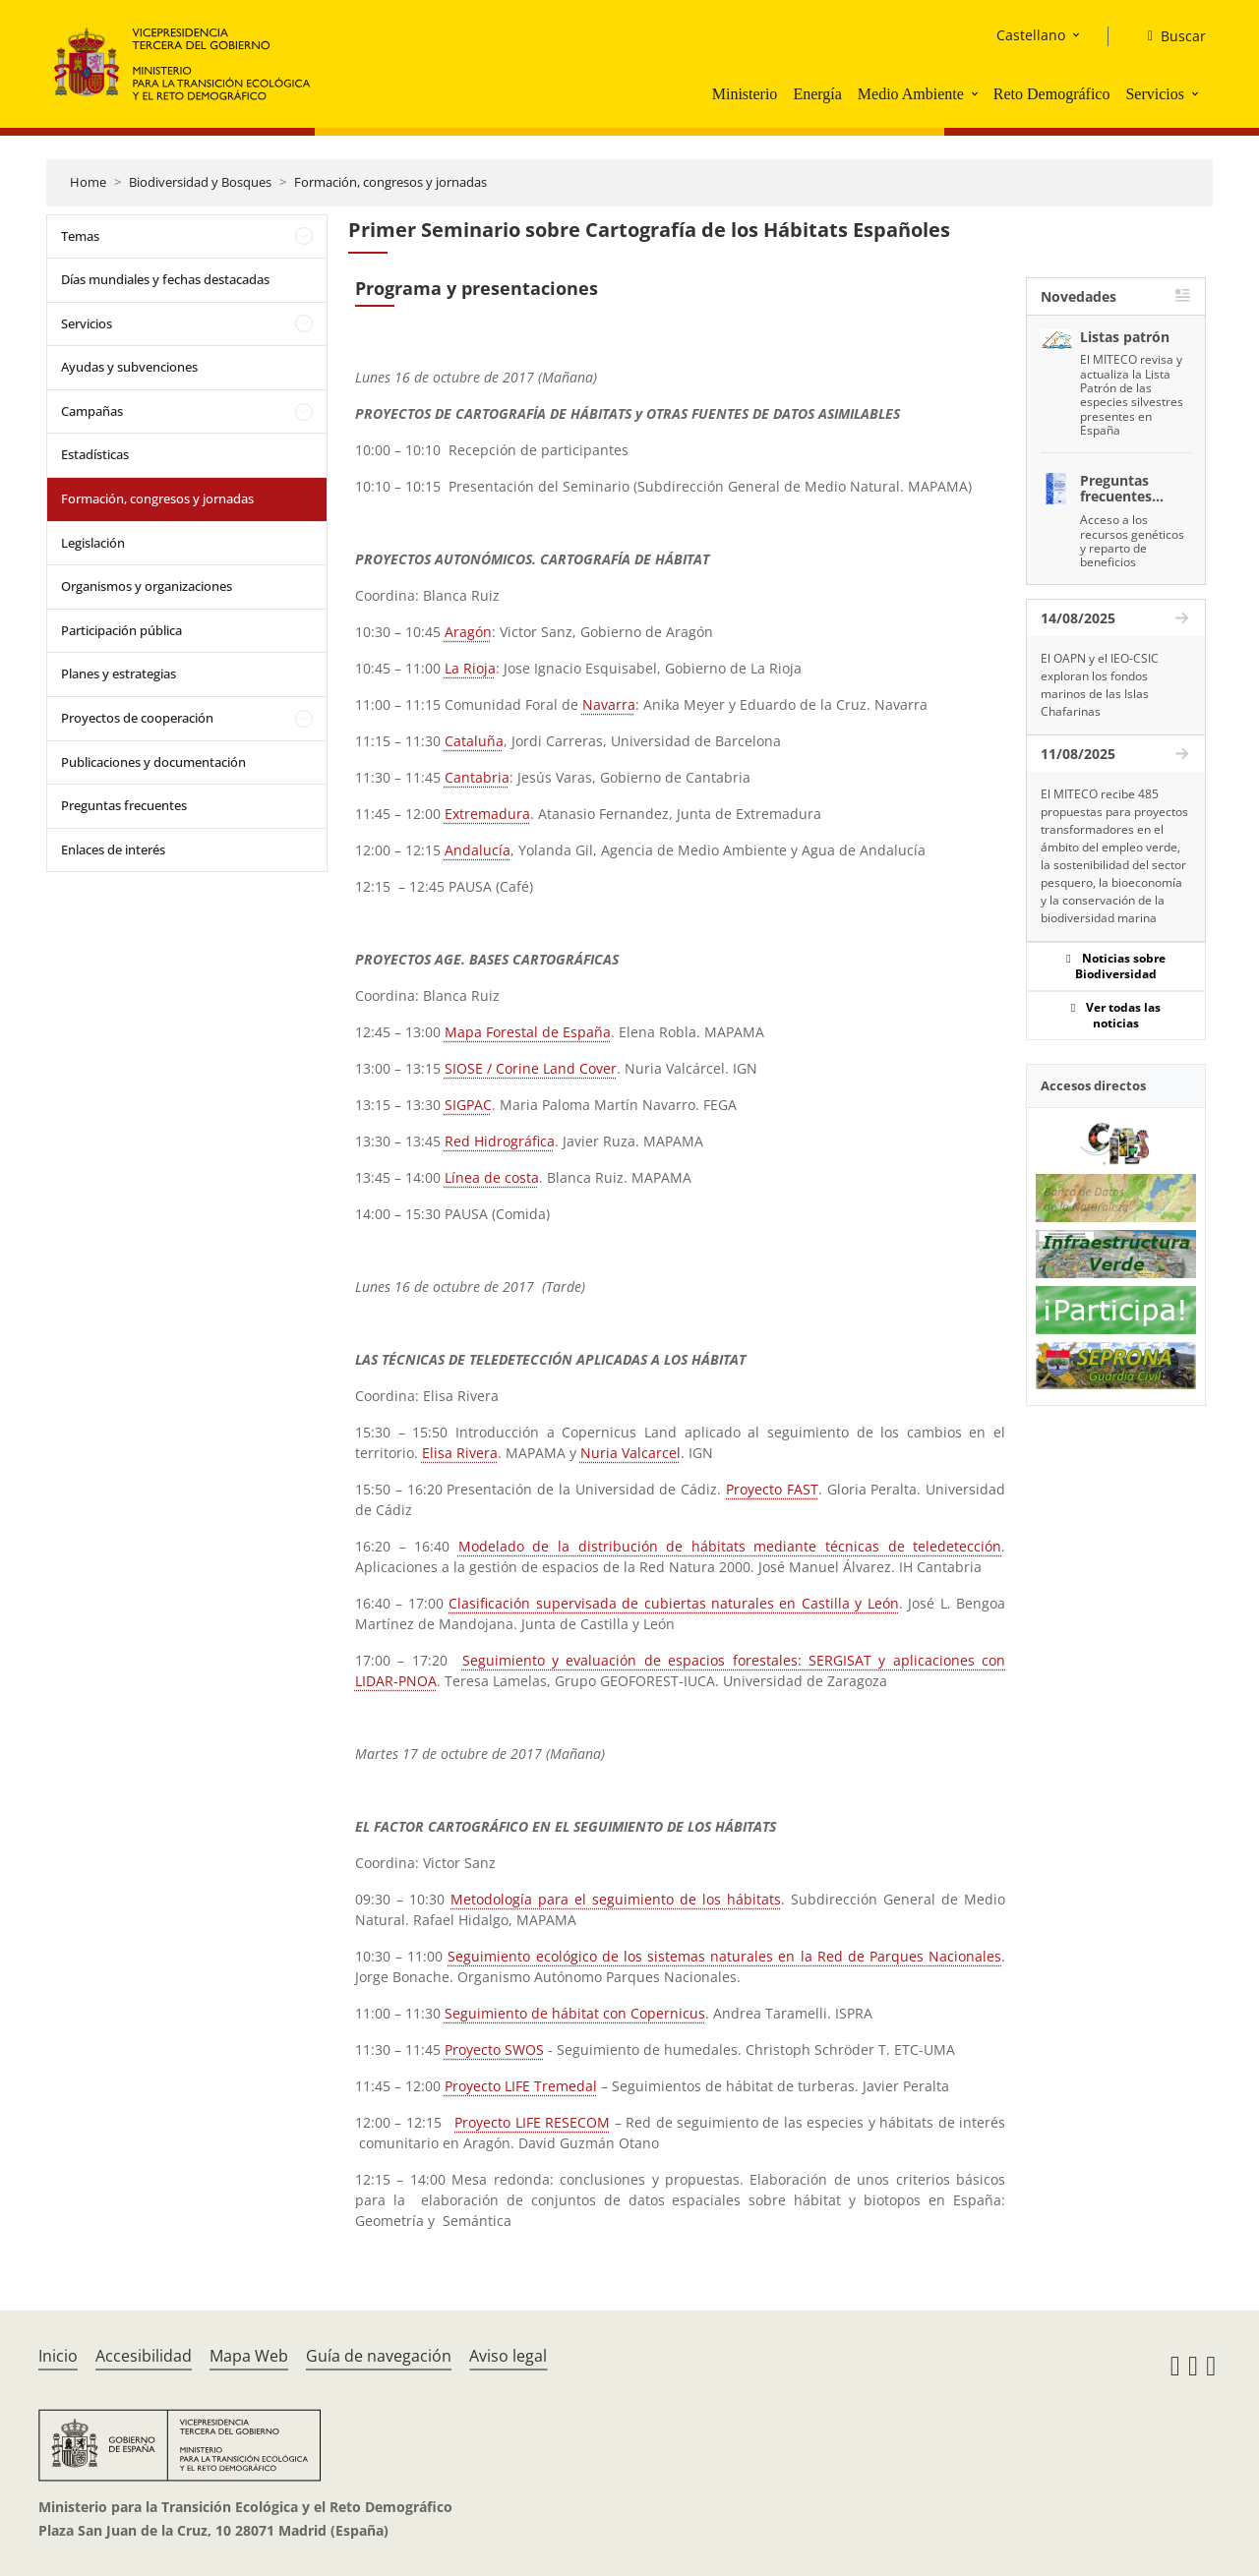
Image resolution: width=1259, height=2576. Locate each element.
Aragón (468, 631)
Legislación (93, 543)
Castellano (1030, 35)
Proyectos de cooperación (137, 718)
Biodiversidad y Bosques (200, 182)
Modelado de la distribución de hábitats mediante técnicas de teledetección (729, 1546)
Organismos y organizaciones (146, 586)
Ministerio (745, 94)
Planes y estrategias (118, 673)
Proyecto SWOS (494, 2049)
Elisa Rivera (460, 1452)
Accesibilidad (143, 2356)
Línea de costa (492, 1177)
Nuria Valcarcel (630, 1452)
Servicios (1154, 94)
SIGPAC (468, 1104)
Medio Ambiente (911, 94)
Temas (80, 236)
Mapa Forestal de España (528, 1032)
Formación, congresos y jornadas (390, 182)
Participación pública (121, 630)
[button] (977, 93)
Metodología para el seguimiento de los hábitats (615, 1899)
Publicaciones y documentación (153, 762)
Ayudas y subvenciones (129, 367)
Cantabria (477, 777)
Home (88, 182)
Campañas (92, 411)
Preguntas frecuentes (124, 805)
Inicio (58, 2356)
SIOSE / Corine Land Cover (531, 1068)
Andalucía (477, 850)
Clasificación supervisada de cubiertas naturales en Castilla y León (674, 1603)
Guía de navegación (378, 2356)
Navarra (608, 704)
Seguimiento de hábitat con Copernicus (575, 2013)
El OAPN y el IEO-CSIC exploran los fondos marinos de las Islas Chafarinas (1100, 685)
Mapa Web (249, 2356)
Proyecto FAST (772, 1489)
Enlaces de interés (113, 849)
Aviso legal (508, 2356)
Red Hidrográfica (500, 1141)
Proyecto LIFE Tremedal (521, 2086)
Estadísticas (95, 454)
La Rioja (470, 668)
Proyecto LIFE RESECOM (532, 2122)
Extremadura (487, 813)
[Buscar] (1169, 36)
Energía (817, 94)
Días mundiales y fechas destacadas (165, 279)
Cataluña (474, 741)
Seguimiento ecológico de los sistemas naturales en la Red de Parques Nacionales (724, 1956)
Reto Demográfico (1051, 94)
